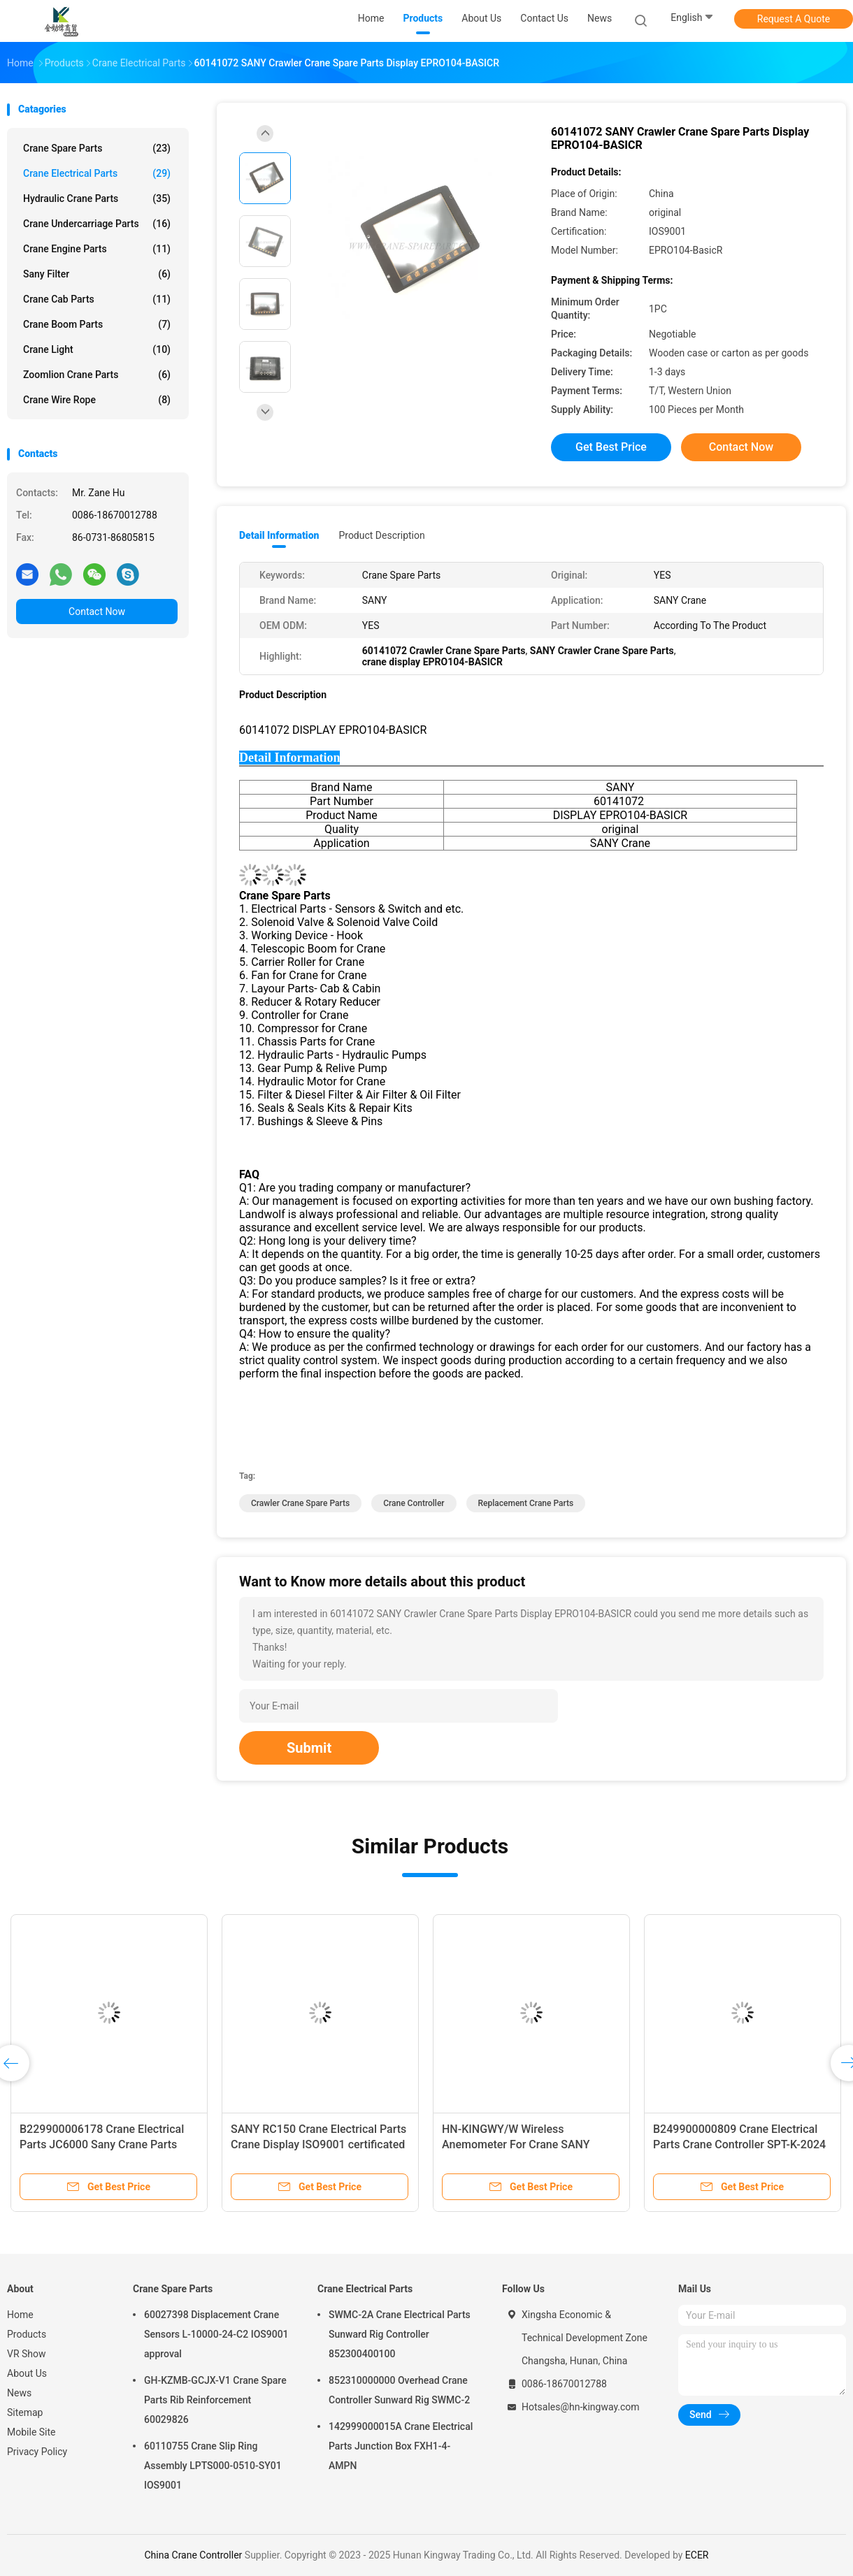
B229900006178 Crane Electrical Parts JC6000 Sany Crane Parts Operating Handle (102, 2144)
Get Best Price (611, 447)
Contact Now (97, 611)
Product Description (381, 535)
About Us (27, 2373)
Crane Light (97, 349)
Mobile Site (31, 2432)
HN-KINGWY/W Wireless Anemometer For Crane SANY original (515, 2144)
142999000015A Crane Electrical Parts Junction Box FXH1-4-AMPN (401, 2446)
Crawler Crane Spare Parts (300, 1503)
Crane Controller (413, 1503)
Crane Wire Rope (97, 400)
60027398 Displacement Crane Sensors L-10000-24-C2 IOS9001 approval (216, 2334)
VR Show (26, 2353)
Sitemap (25, 2412)
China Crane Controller (194, 2555)
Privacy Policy (37, 2451)
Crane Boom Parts (97, 324)
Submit (309, 1747)
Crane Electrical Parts (97, 173)
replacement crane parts (526, 1503)
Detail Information (279, 535)
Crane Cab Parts (97, 299)
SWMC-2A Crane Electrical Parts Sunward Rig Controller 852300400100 (400, 2334)
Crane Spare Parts (97, 148)
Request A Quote (793, 18)
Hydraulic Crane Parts (97, 198)
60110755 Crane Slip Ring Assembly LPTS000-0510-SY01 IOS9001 (213, 2465)
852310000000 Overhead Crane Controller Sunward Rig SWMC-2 (399, 2390)
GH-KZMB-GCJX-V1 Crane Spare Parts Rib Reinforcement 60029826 (215, 2400)
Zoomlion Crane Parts (97, 375)
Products (26, 2334)
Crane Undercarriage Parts (97, 224)
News (19, 2392)
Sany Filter (97, 274)
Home (20, 2314)
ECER (697, 2555)
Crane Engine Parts (97, 249)
